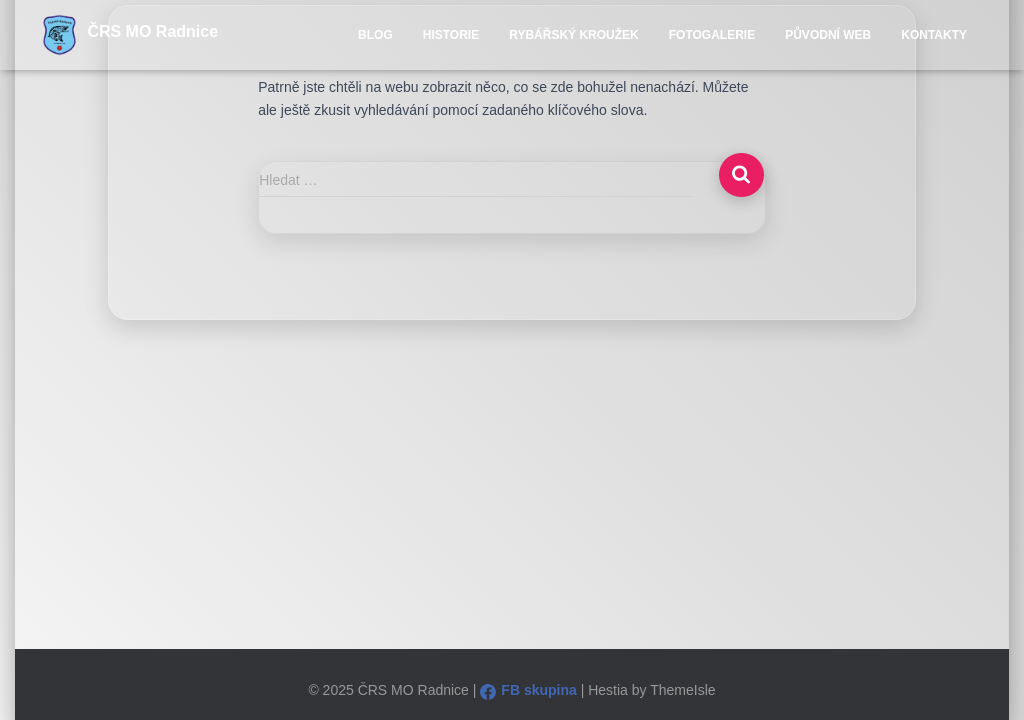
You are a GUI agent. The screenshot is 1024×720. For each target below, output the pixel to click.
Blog (375, 35)
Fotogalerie (712, 35)
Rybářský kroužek (574, 35)
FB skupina (528, 690)
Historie (451, 35)
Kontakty (934, 35)
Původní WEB (828, 35)
